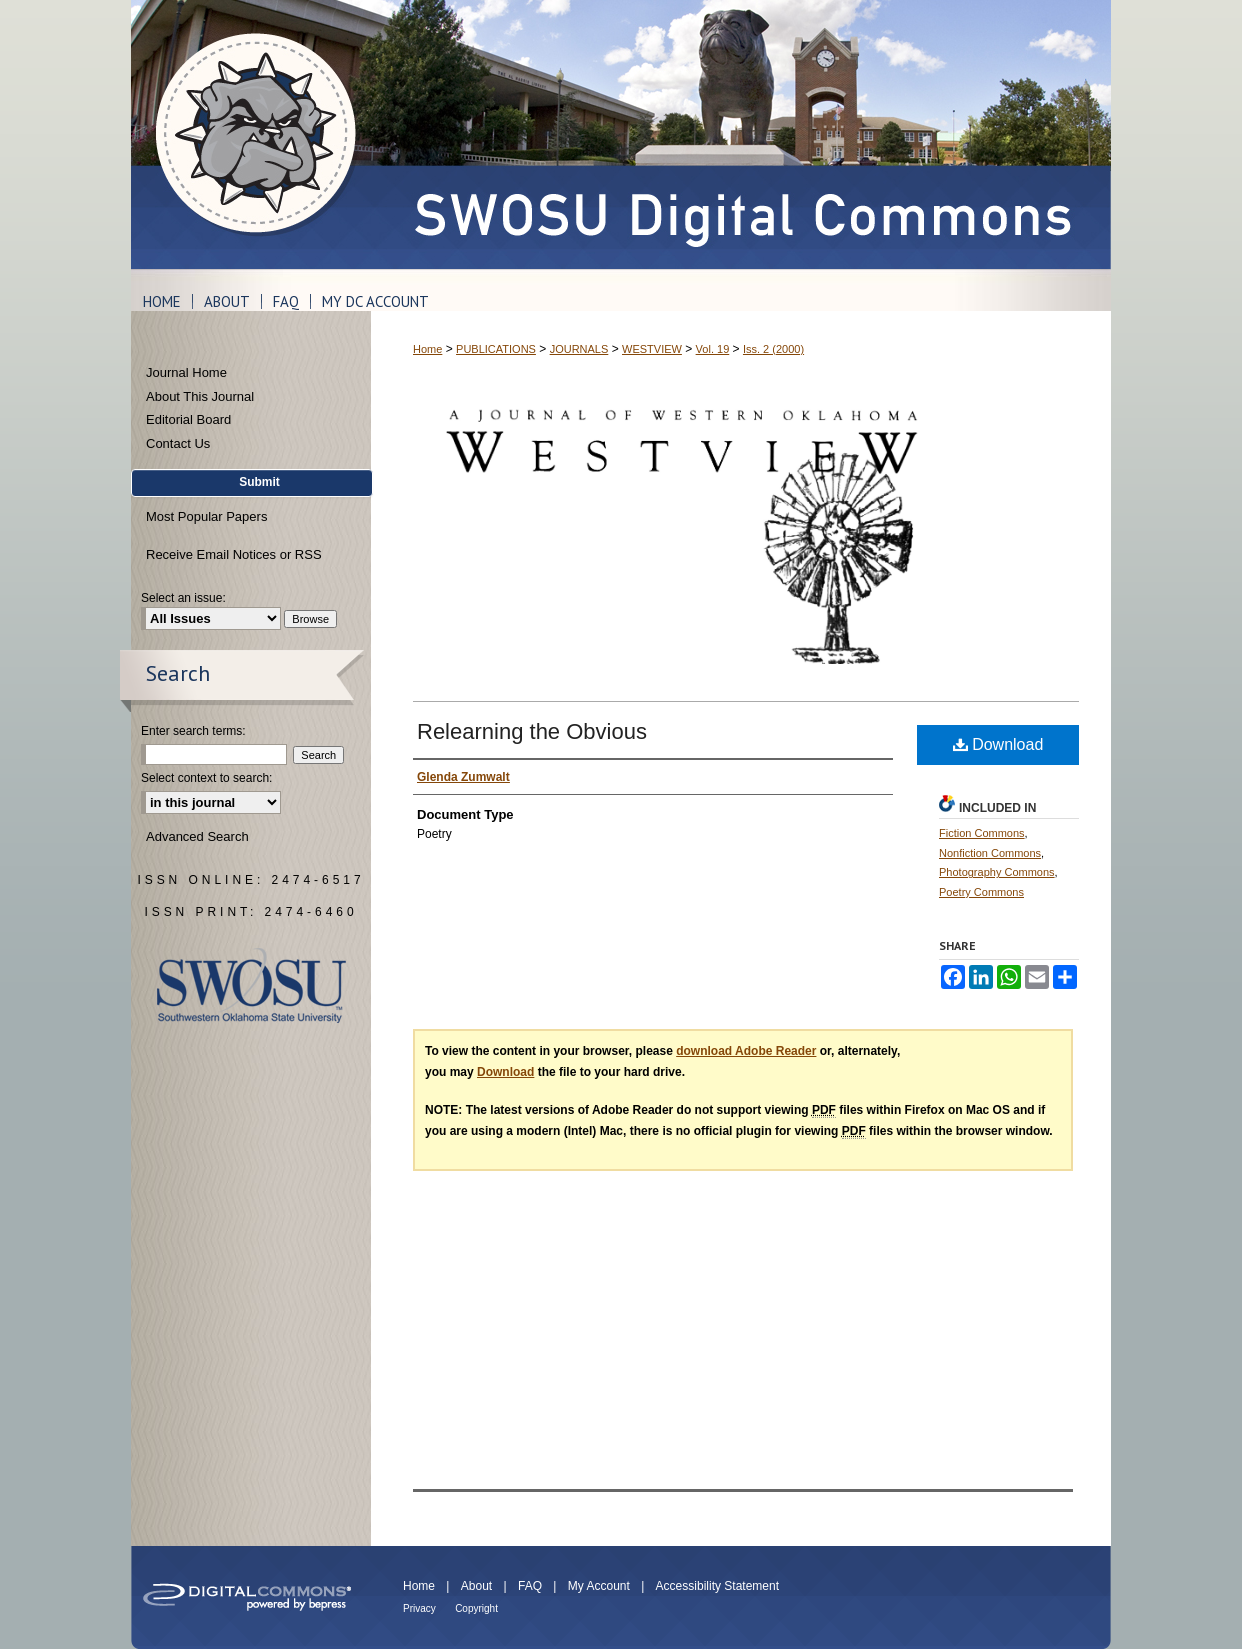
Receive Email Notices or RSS (234, 554)
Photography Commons (997, 872)
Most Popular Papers (206, 516)
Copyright (476, 1608)
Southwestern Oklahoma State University (251, 985)
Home (427, 349)
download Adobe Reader (746, 1051)
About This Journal (200, 396)
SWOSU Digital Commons (741, 134)
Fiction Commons (982, 833)
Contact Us (178, 443)
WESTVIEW (652, 349)
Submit (259, 482)
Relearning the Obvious (532, 731)
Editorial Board (188, 419)
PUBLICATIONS (496, 349)
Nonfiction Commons (990, 853)
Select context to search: (206, 778)
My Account (599, 1586)
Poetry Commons (981, 892)
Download (998, 744)
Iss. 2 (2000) (773, 349)
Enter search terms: (193, 731)
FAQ (530, 1586)
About (476, 1586)
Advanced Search (197, 836)
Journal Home (186, 372)
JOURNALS (579, 349)
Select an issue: (183, 598)
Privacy (419, 1608)
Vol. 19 (713, 349)
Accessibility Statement (717, 1586)
